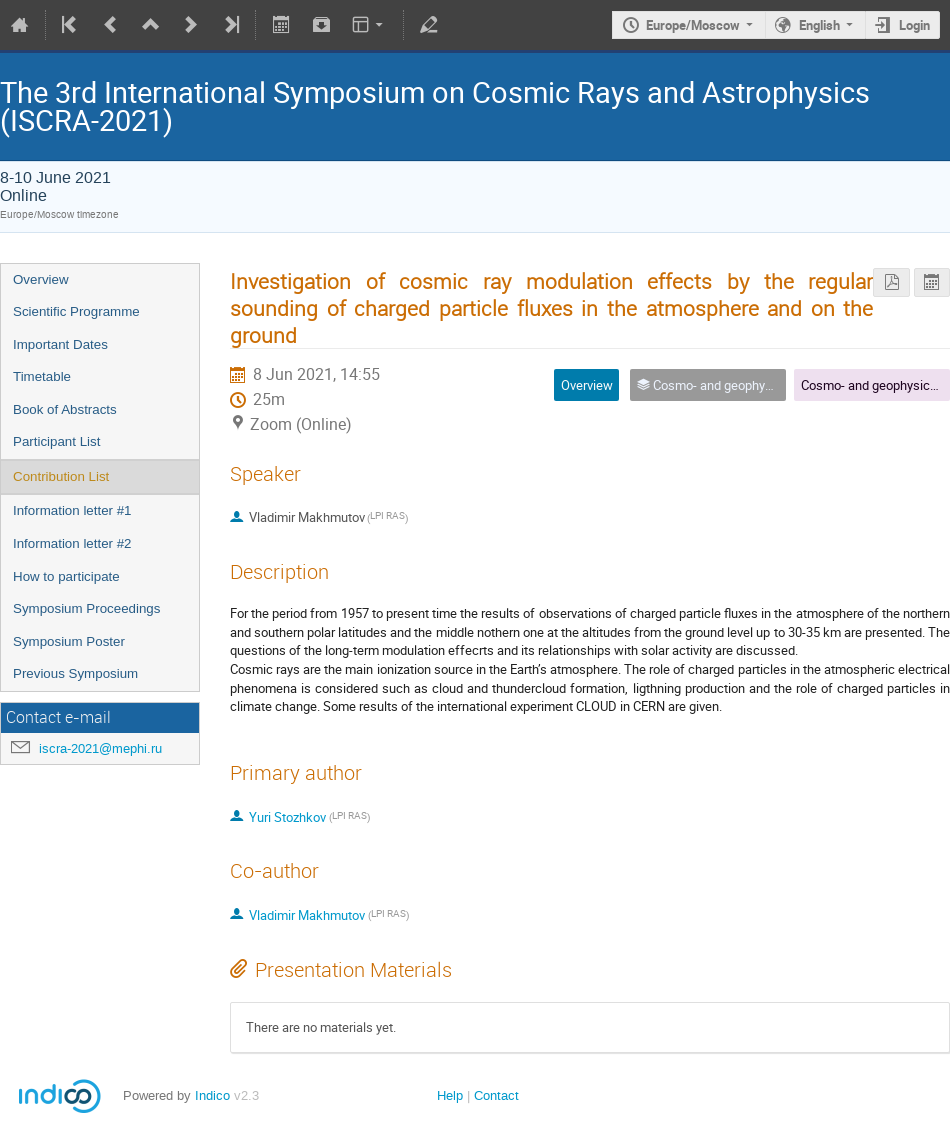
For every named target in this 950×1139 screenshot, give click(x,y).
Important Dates (60, 344)
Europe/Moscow (693, 25)
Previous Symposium (75, 673)
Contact (496, 1095)
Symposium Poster (69, 641)
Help (450, 1095)
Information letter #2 (72, 543)
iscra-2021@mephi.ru (100, 748)
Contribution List (61, 476)
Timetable (42, 376)
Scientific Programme (76, 311)
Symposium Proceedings (86, 608)
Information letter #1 (72, 510)
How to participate (66, 576)
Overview (41, 279)
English (819, 25)
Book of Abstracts (65, 409)
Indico (212, 1095)
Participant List (56, 441)
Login (914, 25)
